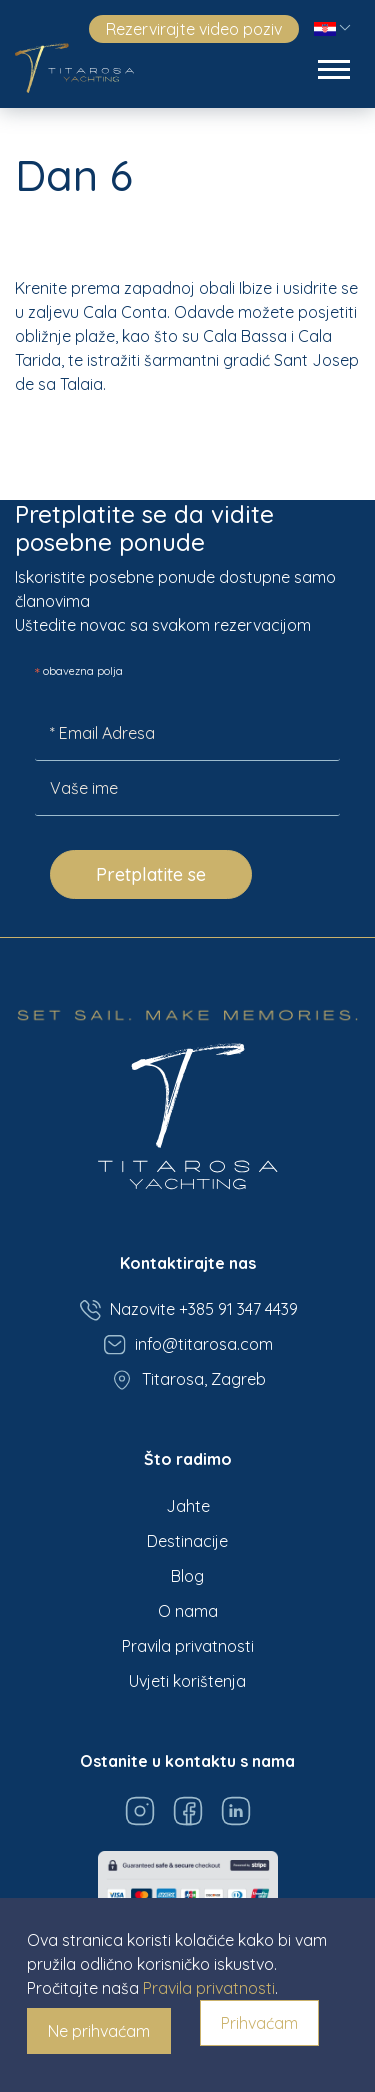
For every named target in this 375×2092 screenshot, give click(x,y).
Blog (187, 1576)
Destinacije (187, 1541)
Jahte (188, 1506)
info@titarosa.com (188, 1345)
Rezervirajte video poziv (194, 29)
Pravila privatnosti (188, 1646)
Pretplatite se (151, 874)
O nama (188, 1611)
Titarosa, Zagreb (188, 1380)
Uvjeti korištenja (187, 1681)
